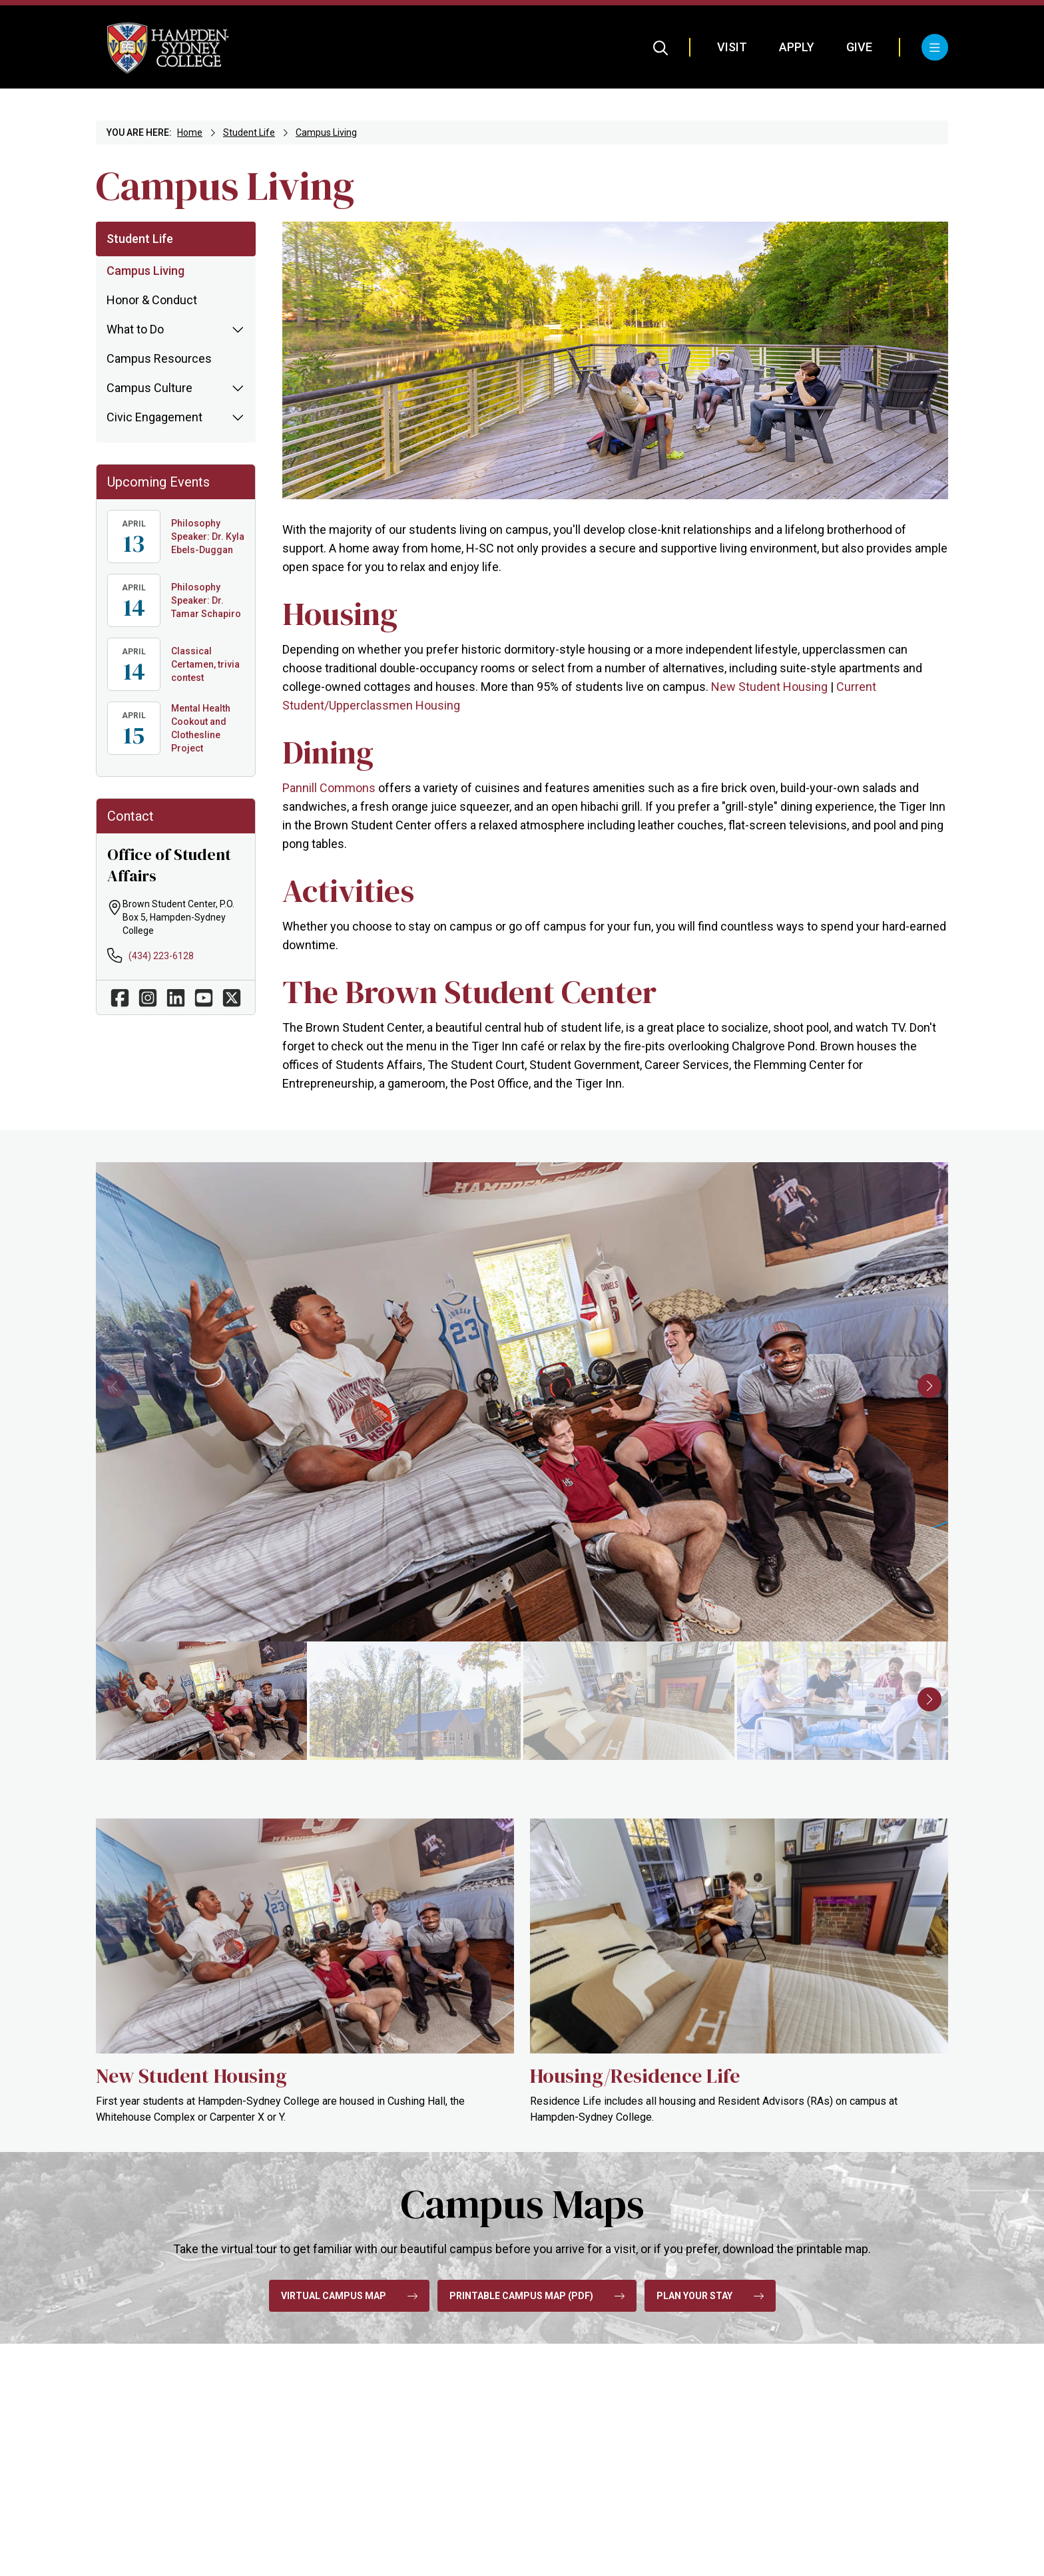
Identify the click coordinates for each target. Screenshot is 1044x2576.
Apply (796, 47)
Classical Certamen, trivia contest (205, 664)
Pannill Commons (329, 788)
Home (189, 132)
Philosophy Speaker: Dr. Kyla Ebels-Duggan (207, 536)
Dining (328, 752)
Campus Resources (159, 358)
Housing (339, 614)
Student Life (249, 132)
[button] (929, 1386)
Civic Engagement (154, 417)
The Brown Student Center (469, 992)
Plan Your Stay (710, 2295)
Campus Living (326, 132)
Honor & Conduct (152, 300)
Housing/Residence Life (635, 2075)
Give (859, 47)
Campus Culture (149, 388)
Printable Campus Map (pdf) (537, 2295)
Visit (732, 47)
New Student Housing (769, 687)
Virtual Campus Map (349, 2295)
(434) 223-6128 (161, 956)
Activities (348, 891)
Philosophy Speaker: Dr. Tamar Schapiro (206, 600)
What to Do (135, 329)
